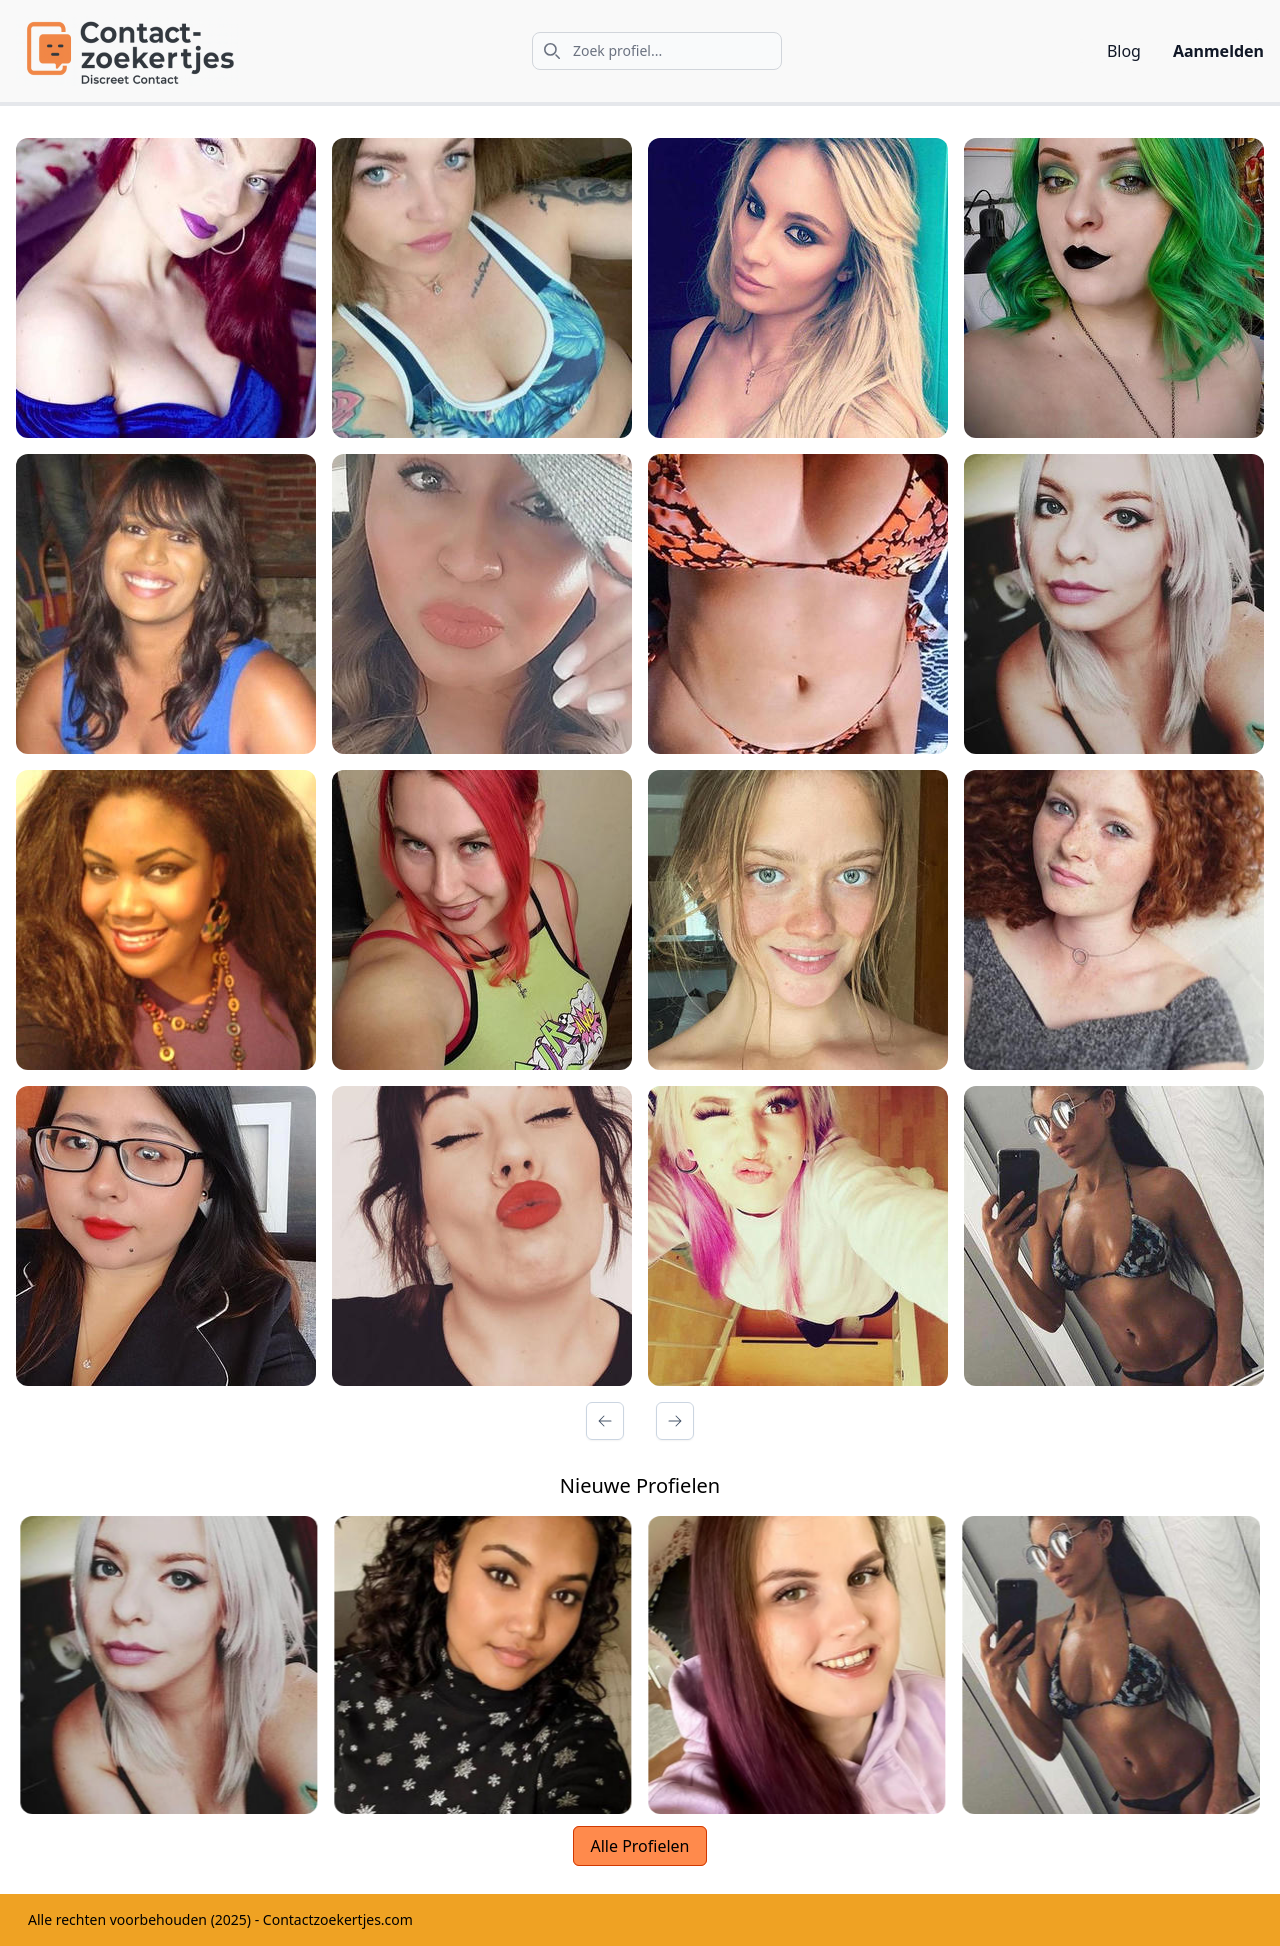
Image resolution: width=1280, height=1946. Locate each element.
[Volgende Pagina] (675, 1421)
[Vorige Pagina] (605, 1421)
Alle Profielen (639, 1846)
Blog (1124, 51)
